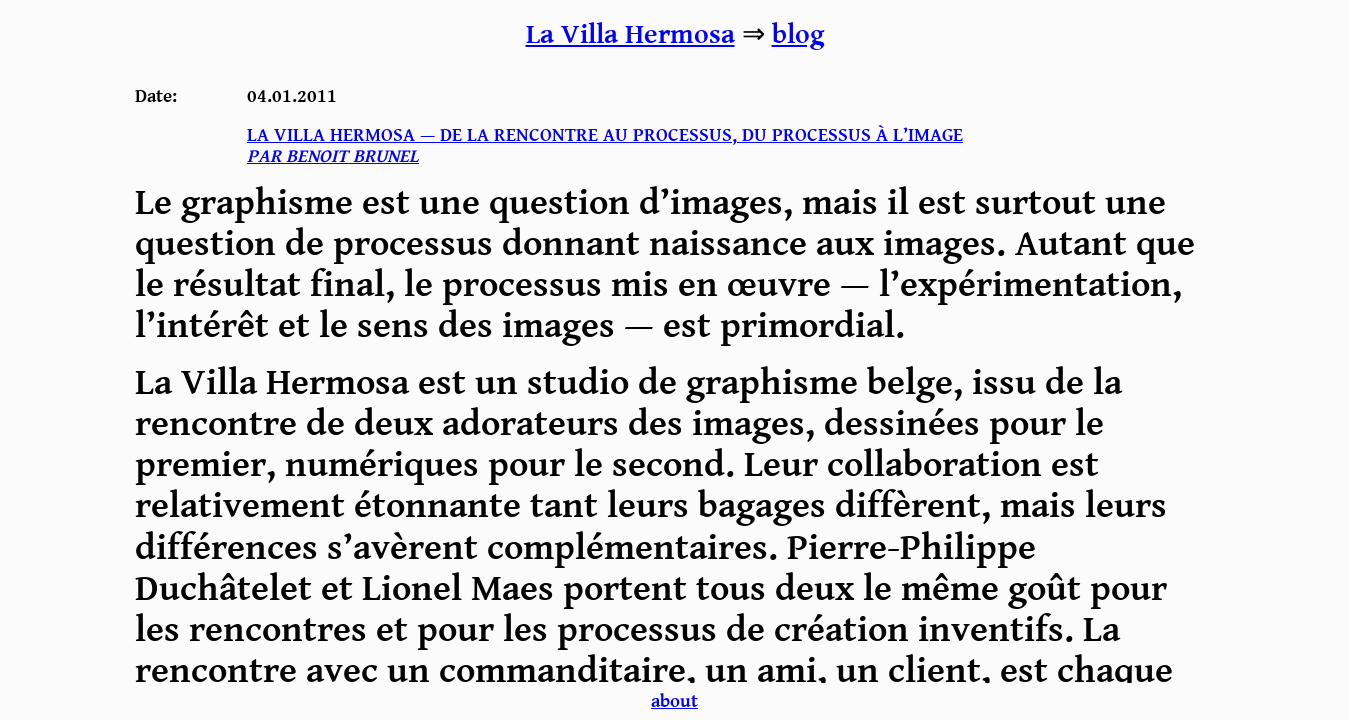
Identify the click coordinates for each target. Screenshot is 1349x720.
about (674, 701)
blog (798, 35)
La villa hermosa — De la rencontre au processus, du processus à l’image (605, 146)
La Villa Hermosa (630, 35)
